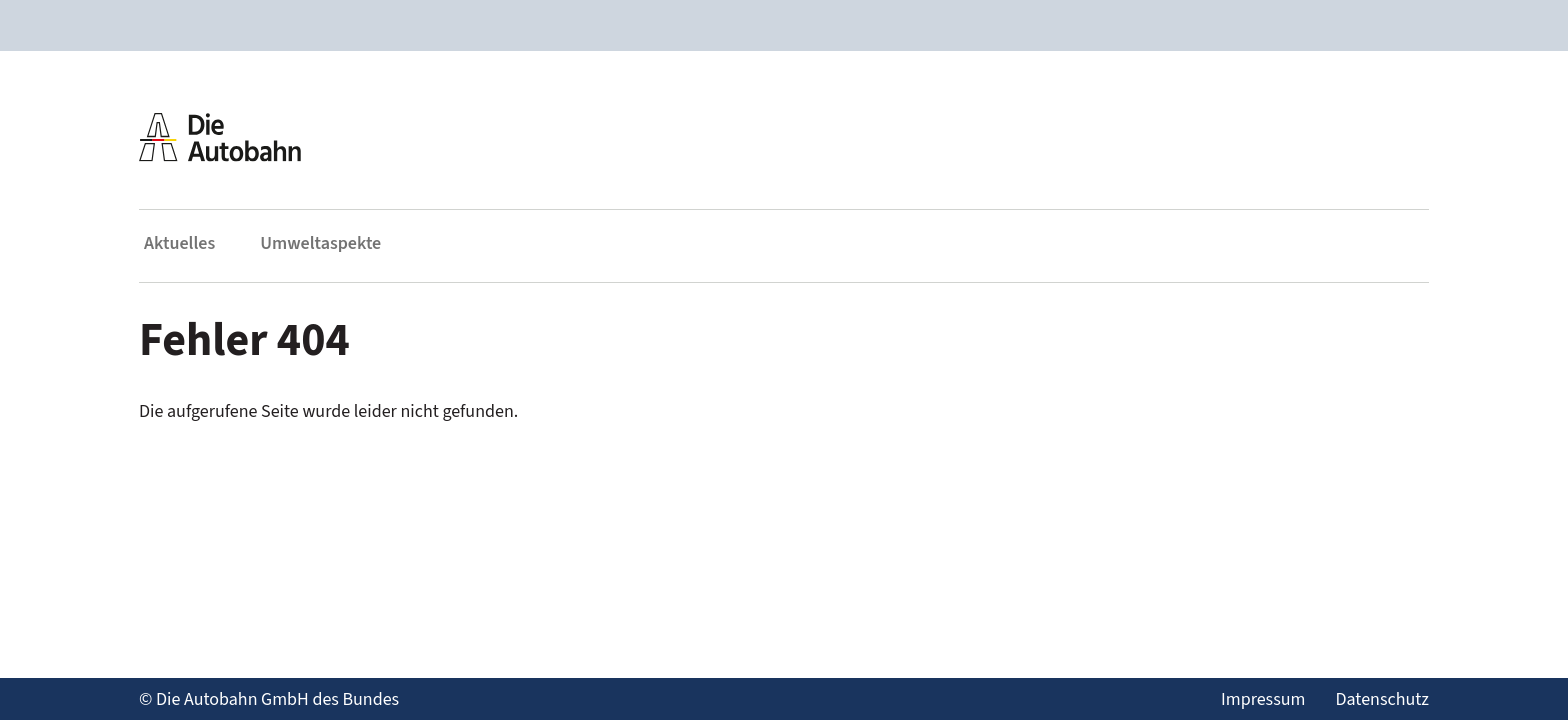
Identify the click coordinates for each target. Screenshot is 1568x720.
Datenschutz (1382, 699)
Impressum (1263, 699)
